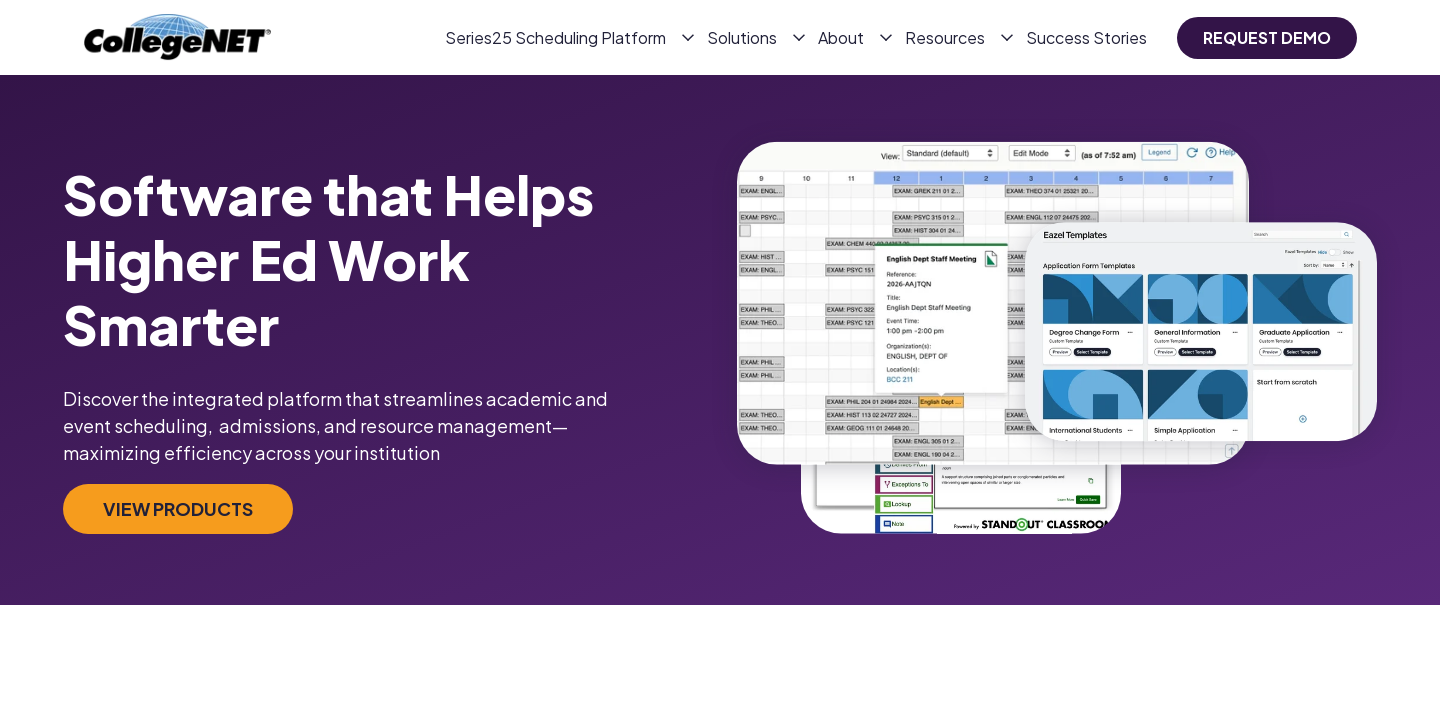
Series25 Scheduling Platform (555, 37)
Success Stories (1086, 37)
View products (178, 508)
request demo (1267, 37)
